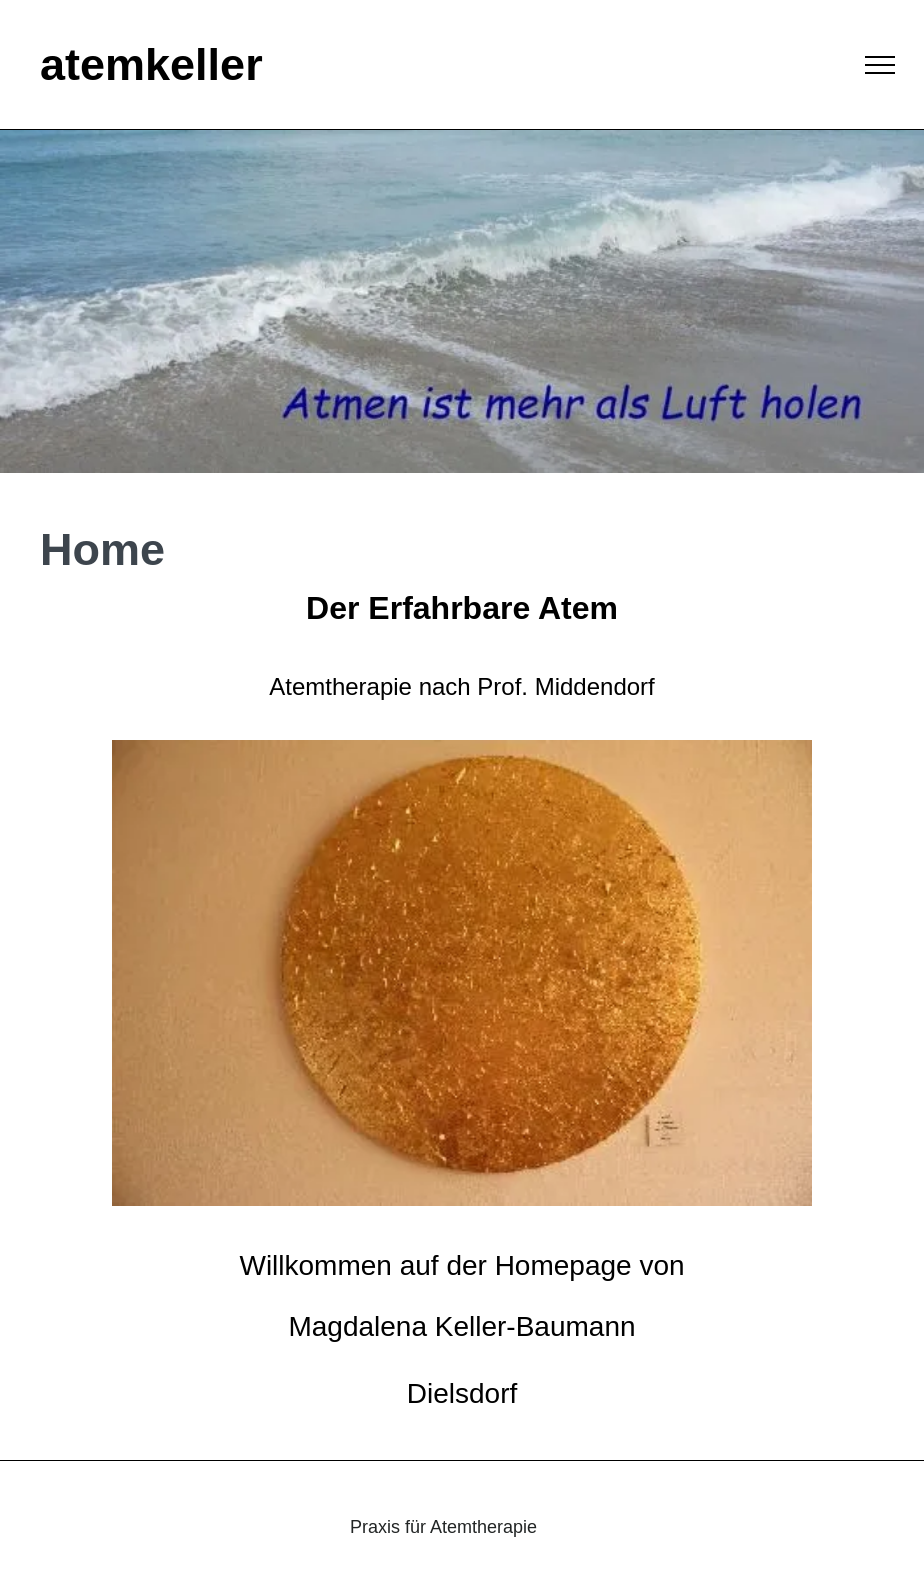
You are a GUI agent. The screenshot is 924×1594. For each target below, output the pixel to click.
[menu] (880, 65)
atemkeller (151, 64)
